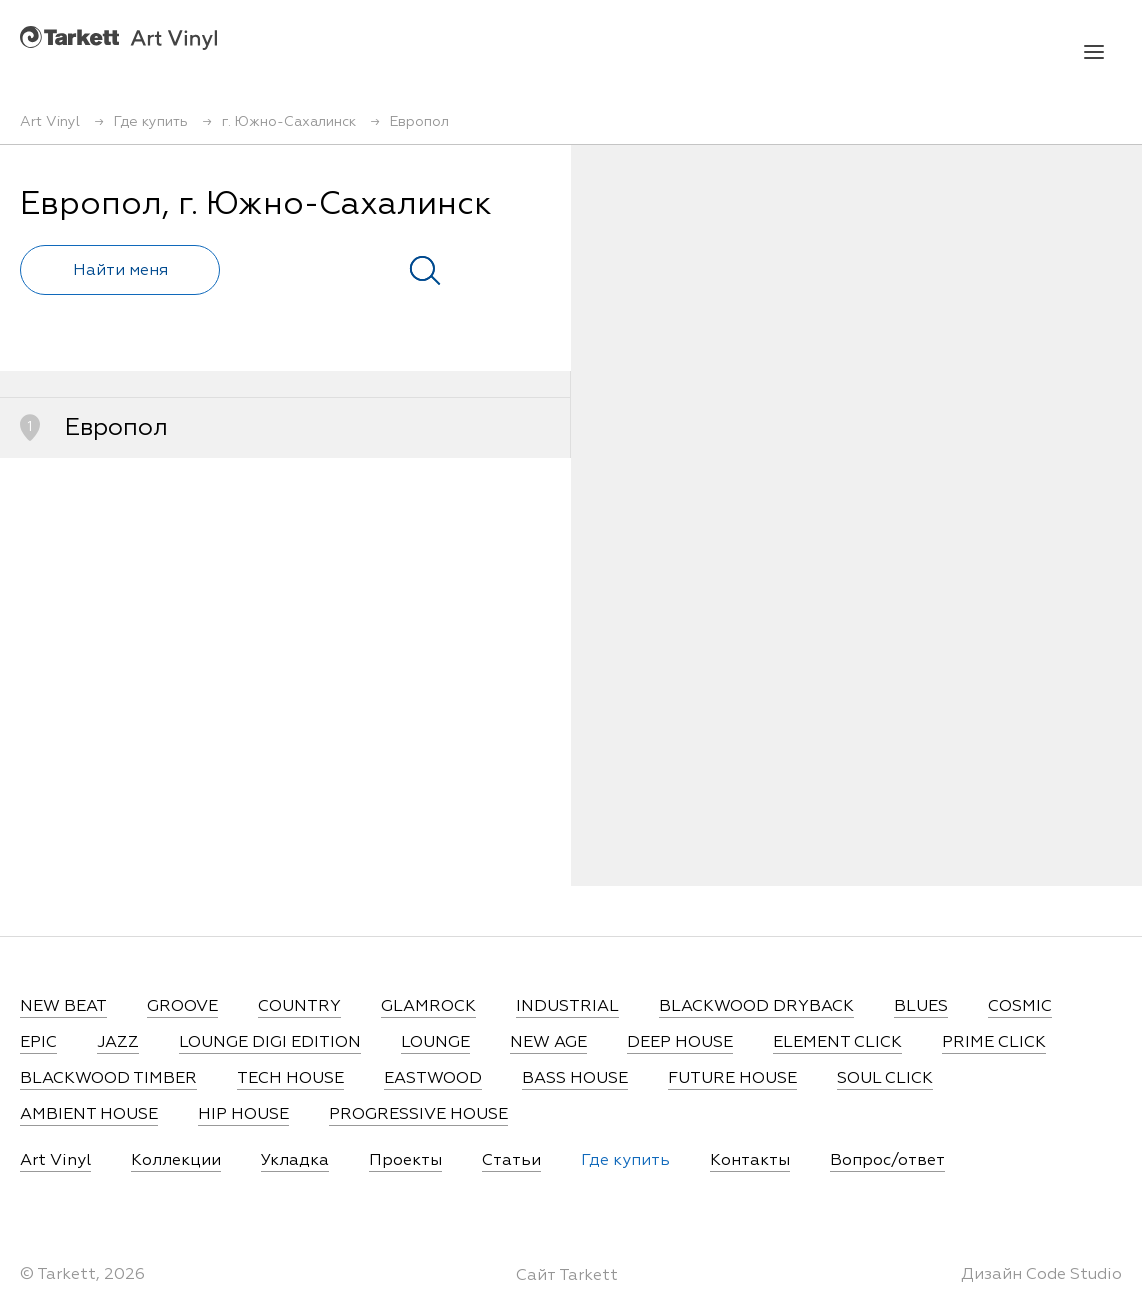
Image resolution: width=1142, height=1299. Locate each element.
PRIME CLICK (994, 1043)
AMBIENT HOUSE (89, 1115)
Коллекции (176, 1161)
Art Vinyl (118, 37)
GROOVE (182, 1007)
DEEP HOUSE (680, 1043)
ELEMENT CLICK (837, 1043)
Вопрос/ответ (887, 1161)
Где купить (625, 1161)
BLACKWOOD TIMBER (108, 1079)
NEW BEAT (63, 1007)
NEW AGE (548, 1043)
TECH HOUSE (290, 1079)
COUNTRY (299, 1007)
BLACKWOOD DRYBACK (756, 1007)
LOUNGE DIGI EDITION (270, 1043)
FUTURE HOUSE (732, 1079)
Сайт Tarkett (567, 1276)
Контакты (750, 1161)
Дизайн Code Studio (1041, 1275)
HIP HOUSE (243, 1115)
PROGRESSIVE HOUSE (418, 1115)
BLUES (921, 1007)
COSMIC (1020, 1007)
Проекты (405, 1161)
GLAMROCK (428, 1007)
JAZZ (118, 1043)
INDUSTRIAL (567, 1007)
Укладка (295, 1161)
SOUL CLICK (885, 1079)
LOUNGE (435, 1043)
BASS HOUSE (575, 1079)
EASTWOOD (433, 1079)
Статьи (511, 1161)
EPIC (38, 1043)
